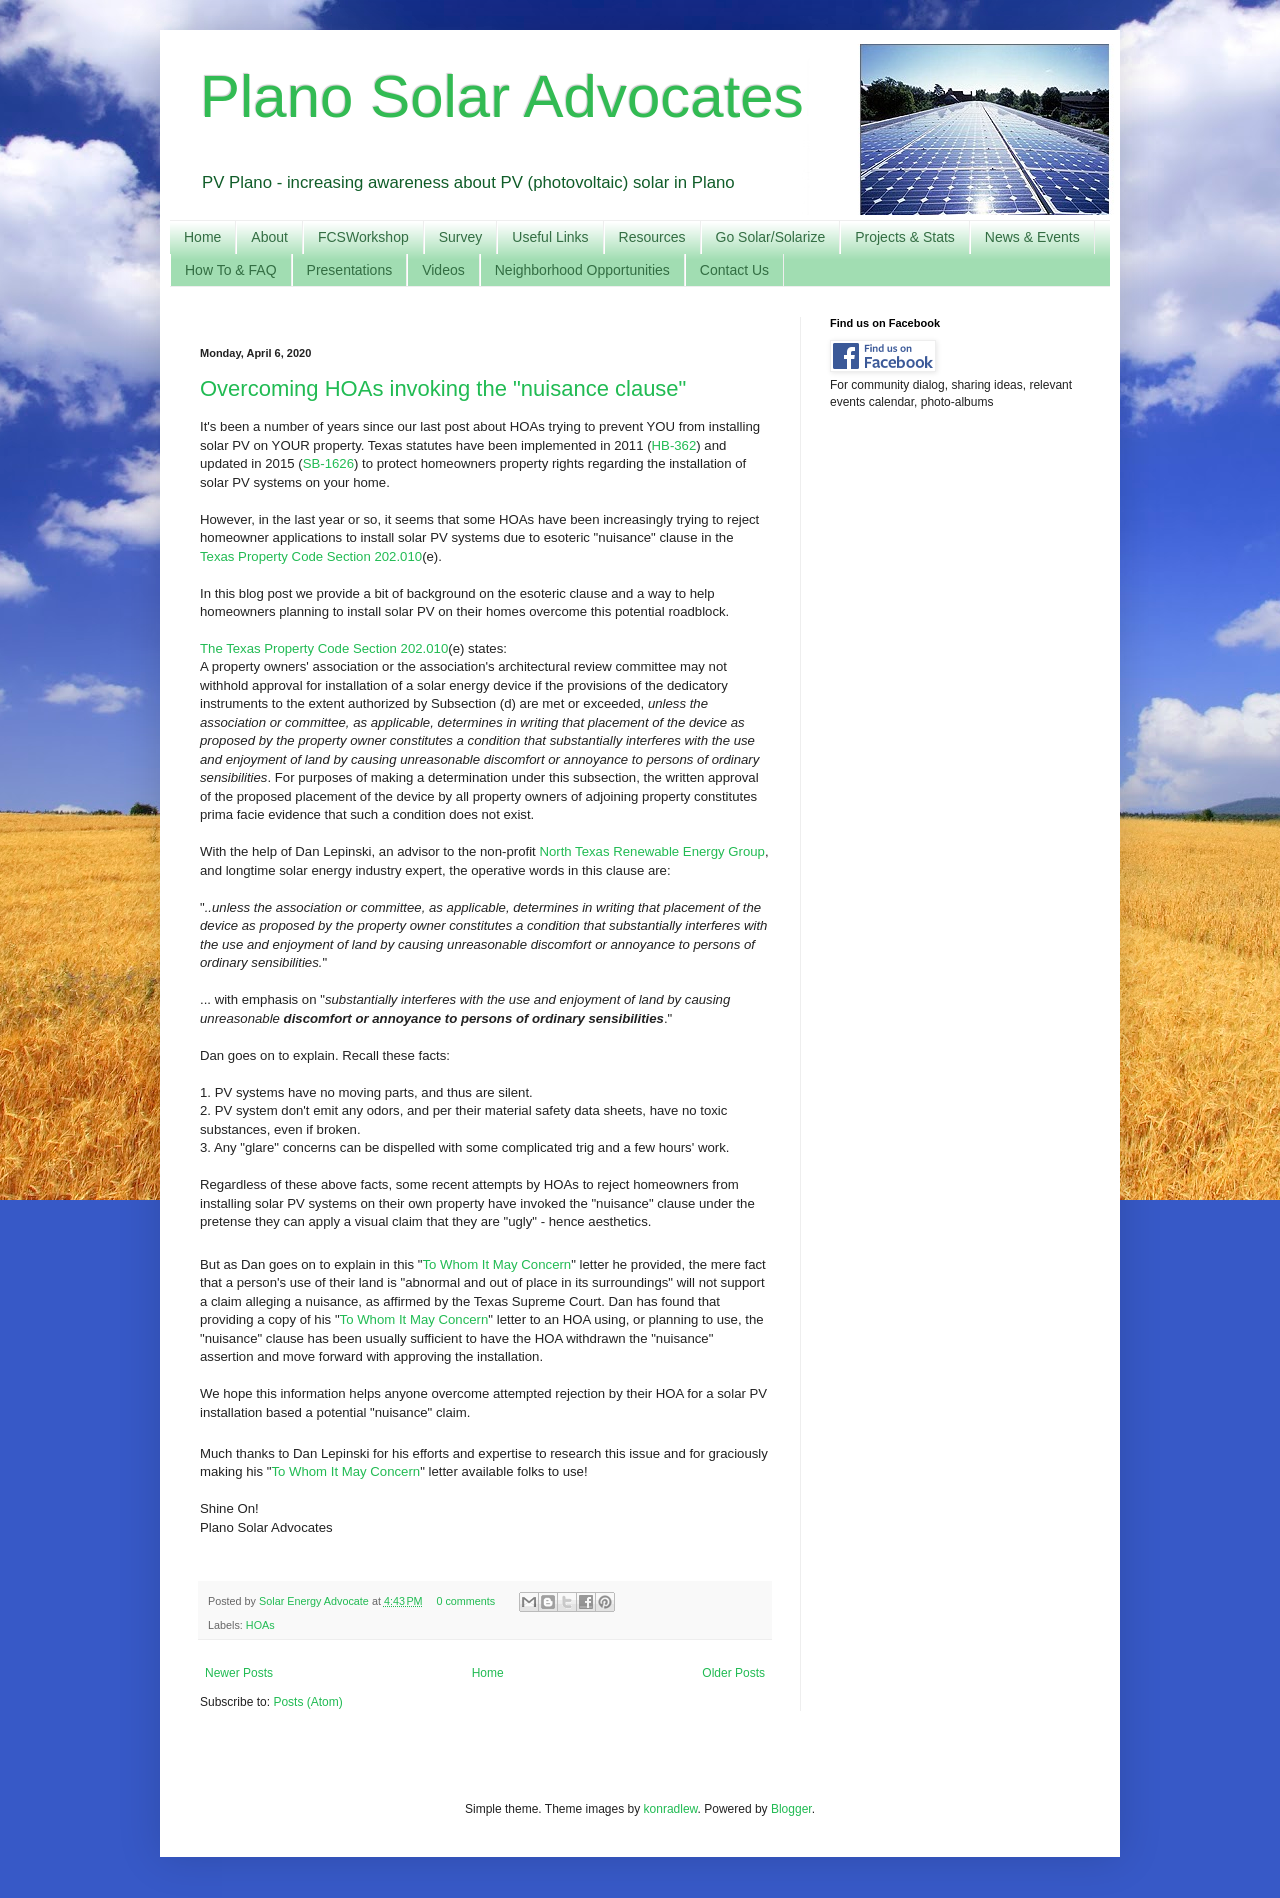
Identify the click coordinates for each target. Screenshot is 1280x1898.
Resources (652, 237)
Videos (443, 270)
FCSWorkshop (363, 237)
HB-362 (674, 445)
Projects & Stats (905, 237)
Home (202, 237)
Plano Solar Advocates (502, 96)
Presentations (350, 270)
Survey (461, 237)
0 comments (465, 1601)
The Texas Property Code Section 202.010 (324, 648)
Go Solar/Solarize (771, 237)
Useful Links (550, 237)
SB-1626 (328, 463)
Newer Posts (239, 1673)
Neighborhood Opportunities (582, 270)
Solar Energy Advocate (315, 1601)
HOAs (260, 1625)
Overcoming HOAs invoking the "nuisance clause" (443, 388)
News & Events (1032, 237)
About (269, 237)
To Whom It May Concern (496, 1264)
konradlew (671, 1809)
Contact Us (734, 270)
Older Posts (733, 1673)
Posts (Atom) (307, 1702)
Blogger (791, 1809)
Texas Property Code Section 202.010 (311, 556)
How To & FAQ (231, 270)
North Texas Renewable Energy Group (652, 851)
